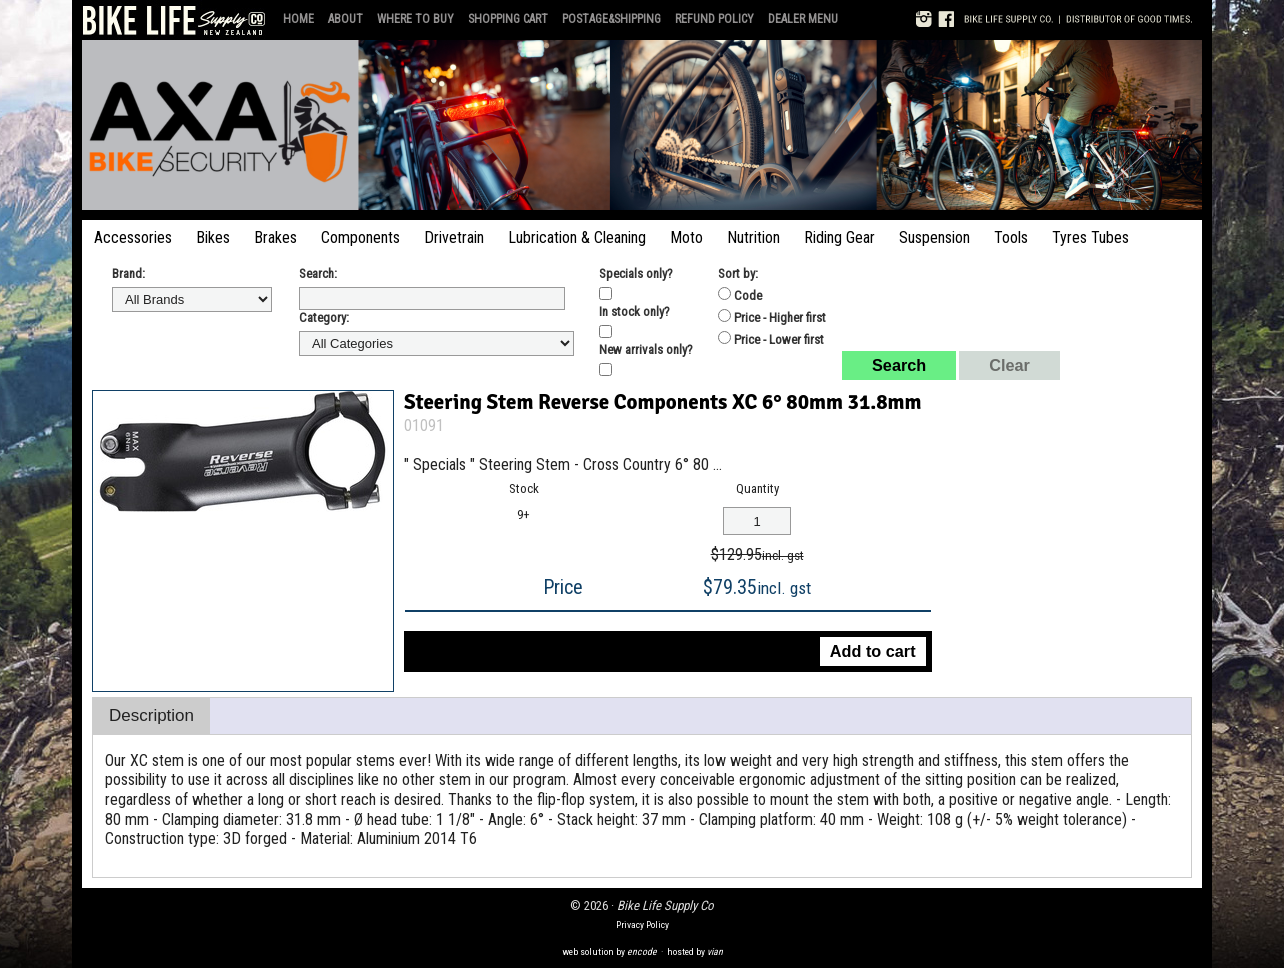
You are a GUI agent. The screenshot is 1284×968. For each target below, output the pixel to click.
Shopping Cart (508, 19)
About (345, 19)
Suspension (934, 237)
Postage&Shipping (611, 19)
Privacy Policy (642, 924)
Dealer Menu (803, 19)
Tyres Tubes (1090, 237)
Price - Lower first (771, 339)
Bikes (213, 237)
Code (740, 295)
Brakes (275, 237)
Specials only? (636, 273)
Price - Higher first (772, 317)
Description (151, 715)
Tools (1011, 237)
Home (298, 19)
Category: (324, 317)
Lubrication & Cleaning (577, 237)
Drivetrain (454, 237)
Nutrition (753, 237)
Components (360, 237)
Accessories (133, 237)
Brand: (128, 273)
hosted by (695, 951)
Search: (318, 273)
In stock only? (634, 311)
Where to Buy (415, 19)
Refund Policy (714, 19)
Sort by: (738, 273)
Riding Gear (839, 237)
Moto (686, 237)
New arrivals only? (646, 349)
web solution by (609, 951)
